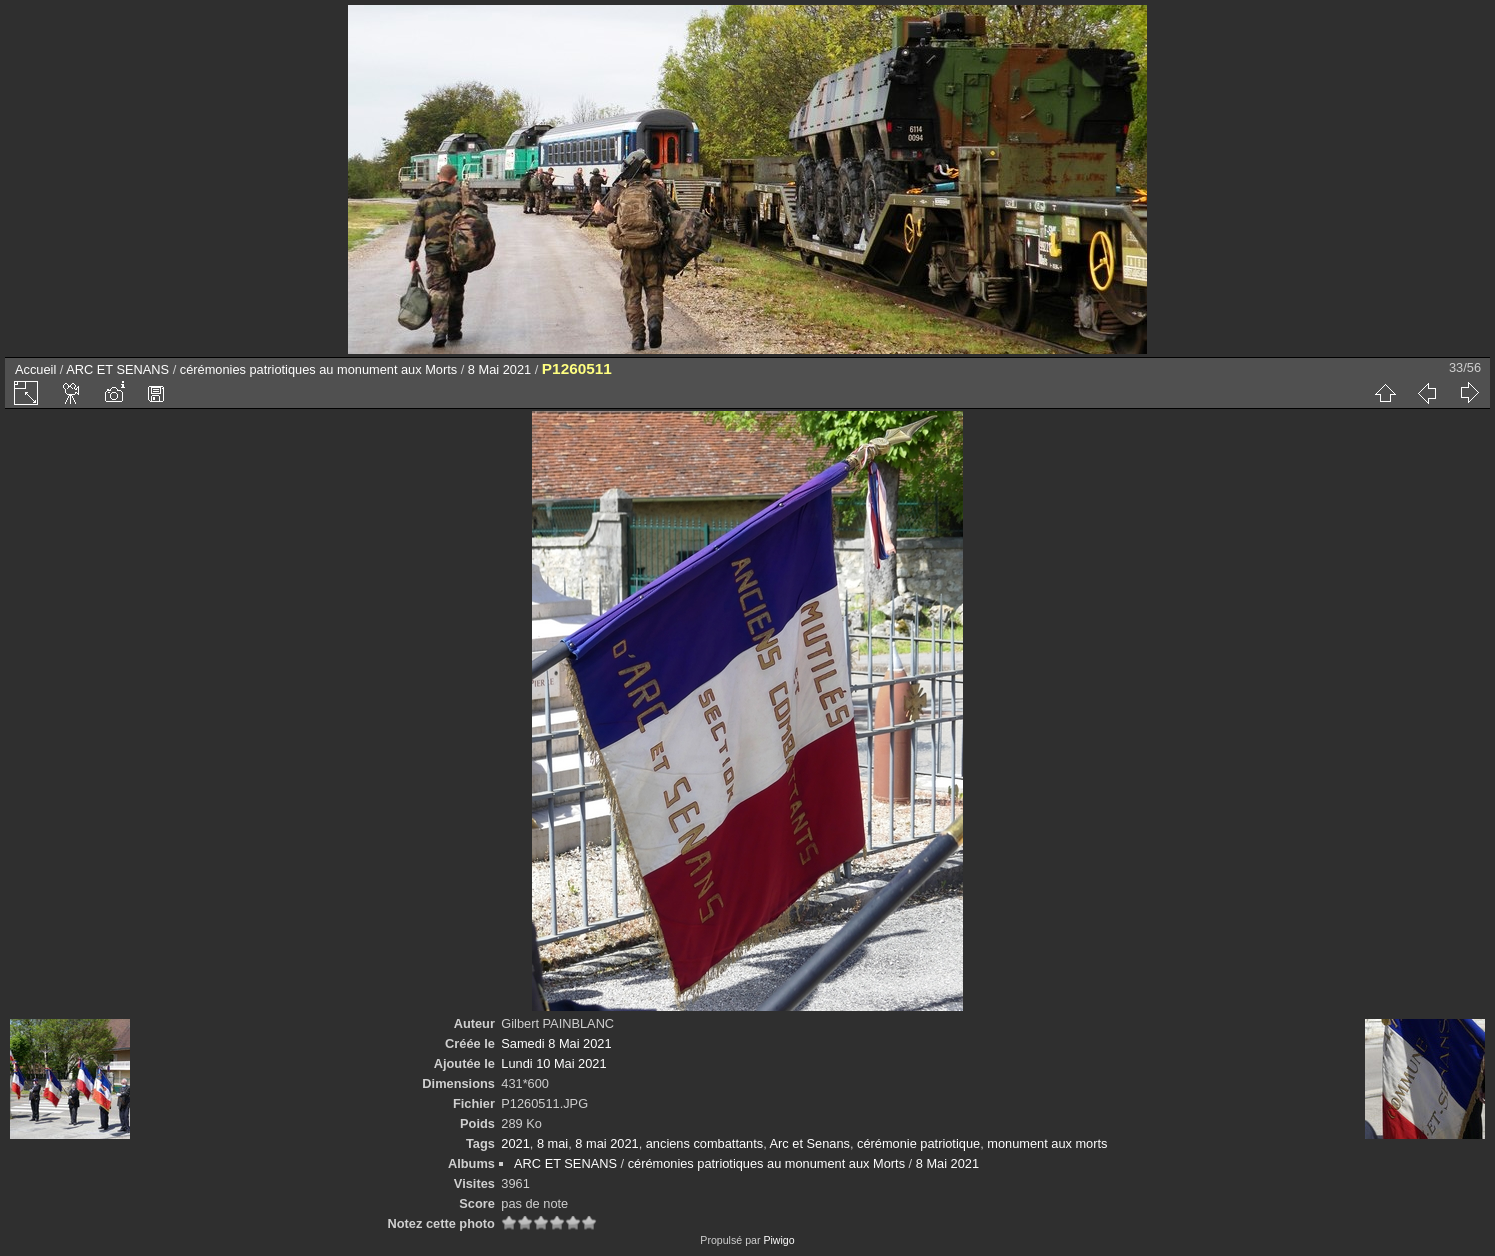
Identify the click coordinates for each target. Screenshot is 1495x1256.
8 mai (552, 1143)
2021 (515, 1143)
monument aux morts (1047, 1143)
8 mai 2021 (606, 1143)
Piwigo (778, 1240)
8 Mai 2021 (499, 369)
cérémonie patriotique (918, 1143)
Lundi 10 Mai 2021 (553, 1063)
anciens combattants (704, 1143)
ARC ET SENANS (117, 369)
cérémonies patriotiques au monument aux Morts (318, 369)
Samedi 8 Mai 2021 (556, 1043)
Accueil (35, 369)
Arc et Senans (810, 1143)
